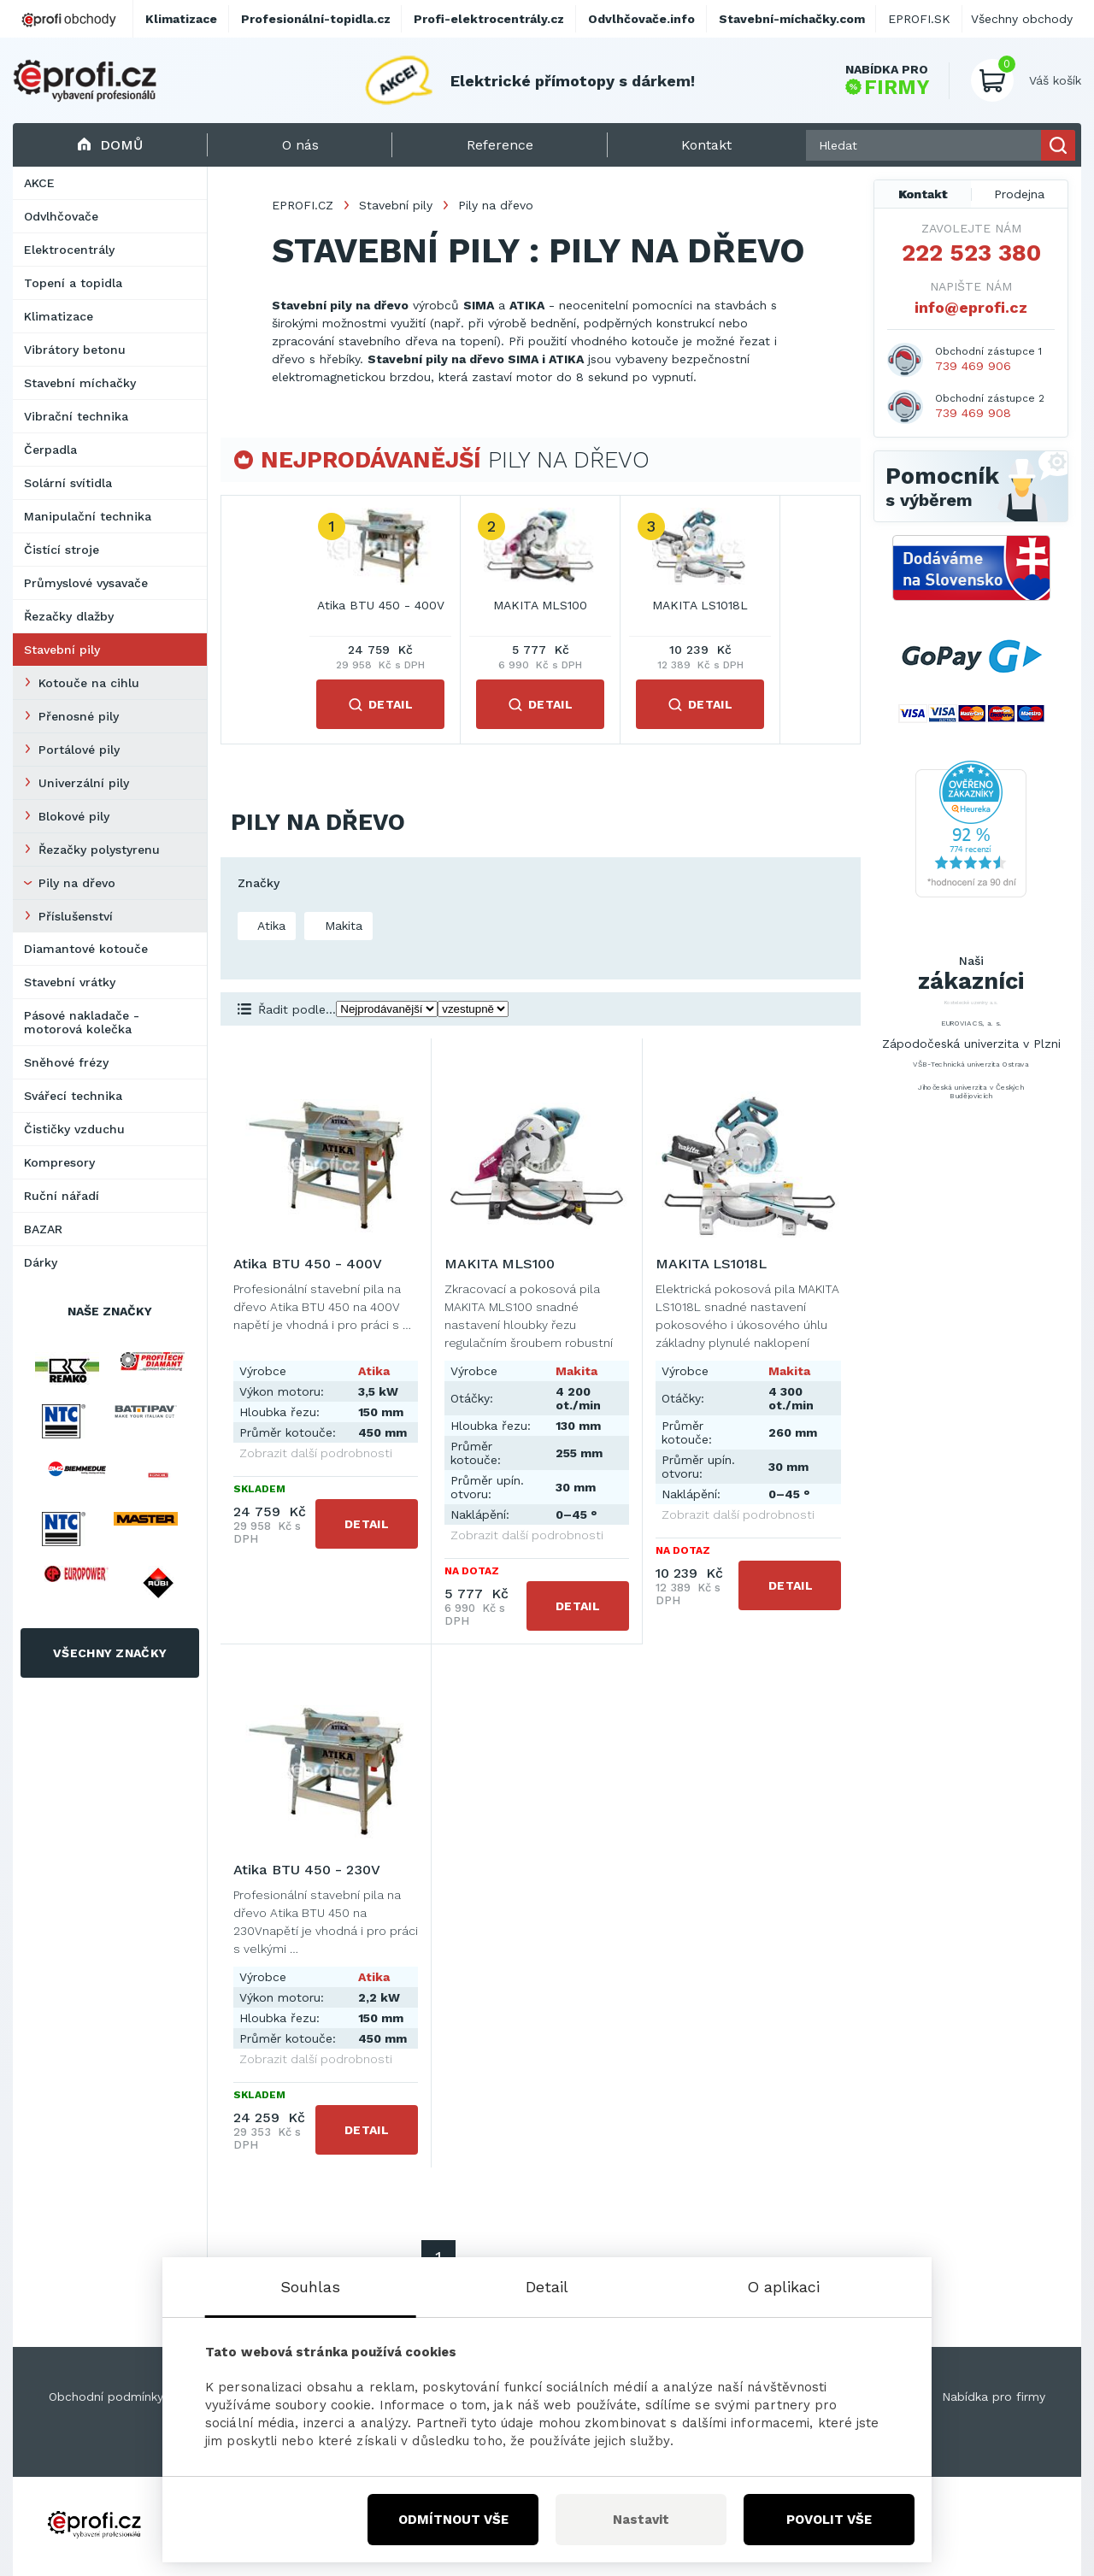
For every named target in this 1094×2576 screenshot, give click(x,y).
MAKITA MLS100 (540, 605)
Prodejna (1019, 194)
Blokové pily (73, 816)
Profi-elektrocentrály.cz (489, 19)
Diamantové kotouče (86, 949)
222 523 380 (971, 253)
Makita (341, 925)
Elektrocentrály (69, 249)
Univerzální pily (83, 783)
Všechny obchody (1022, 19)
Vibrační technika (76, 416)
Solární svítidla (68, 483)
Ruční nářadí (61, 1196)
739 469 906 (973, 366)
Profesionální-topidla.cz (316, 19)
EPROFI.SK (919, 19)
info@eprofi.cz (971, 307)
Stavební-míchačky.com (792, 19)
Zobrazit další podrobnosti (315, 1453)
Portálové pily (79, 749)
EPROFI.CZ (302, 205)
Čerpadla (50, 449)
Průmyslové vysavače (86, 583)
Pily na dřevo (76, 883)
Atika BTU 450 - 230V (306, 1869)
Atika (269, 925)
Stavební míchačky (80, 383)
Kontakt (923, 194)
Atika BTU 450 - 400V (380, 605)
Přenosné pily (78, 716)
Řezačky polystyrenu (99, 849)
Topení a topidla (73, 283)
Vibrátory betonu (75, 349)
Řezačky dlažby (69, 616)
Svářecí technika (73, 1096)
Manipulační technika (87, 516)
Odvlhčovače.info (641, 19)
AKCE (39, 183)
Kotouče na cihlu (88, 683)
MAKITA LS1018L (700, 605)
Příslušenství (75, 916)
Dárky (40, 1262)
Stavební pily (62, 649)
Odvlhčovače (61, 216)
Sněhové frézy (66, 1062)
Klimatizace (58, 316)
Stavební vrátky (69, 982)
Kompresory (59, 1162)
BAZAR (43, 1229)
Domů (110, 145)
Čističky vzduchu (74, 1129)
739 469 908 (973, 413)
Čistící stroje (61, 549)
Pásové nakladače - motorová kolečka (81, 1022)
